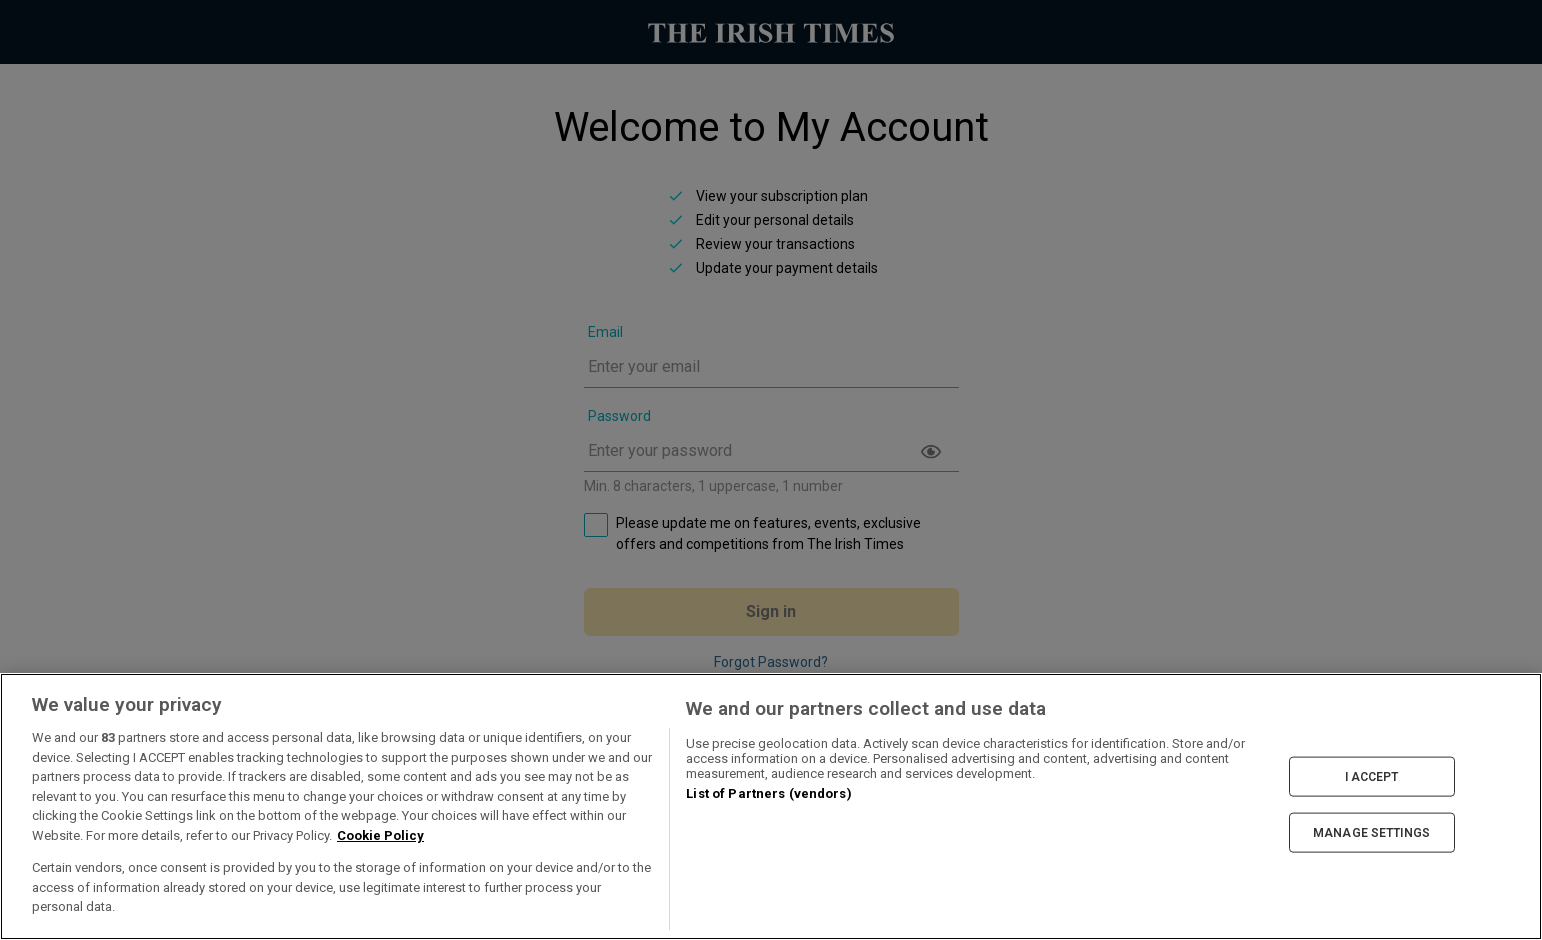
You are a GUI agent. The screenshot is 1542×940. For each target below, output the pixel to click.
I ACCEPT (1372, 776)
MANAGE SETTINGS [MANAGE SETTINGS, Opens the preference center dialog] (1371, 833)
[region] (771, 806)
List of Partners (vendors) (768, 793)
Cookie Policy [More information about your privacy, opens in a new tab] (380, 835)
